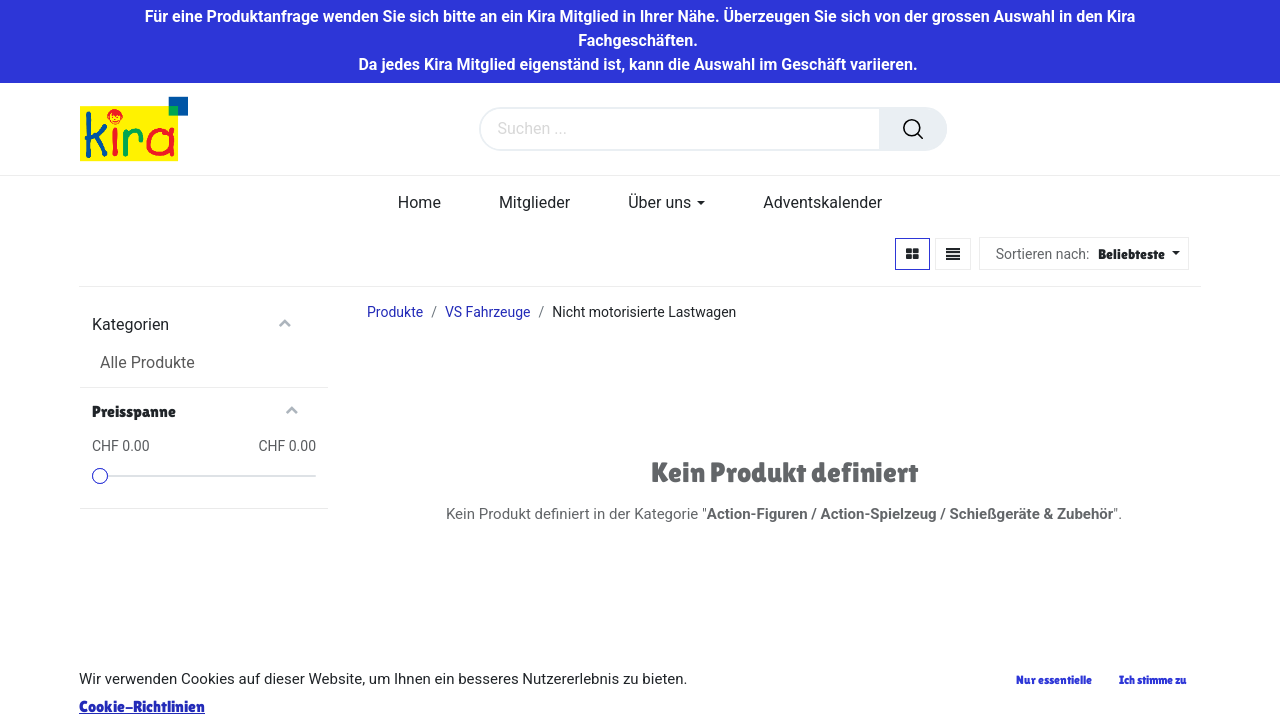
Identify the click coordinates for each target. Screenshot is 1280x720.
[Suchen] (913, 129)
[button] (1136, 254)
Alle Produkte (147, 362)
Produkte (395, 312)
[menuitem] (419, 202)
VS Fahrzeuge (488, 312)
